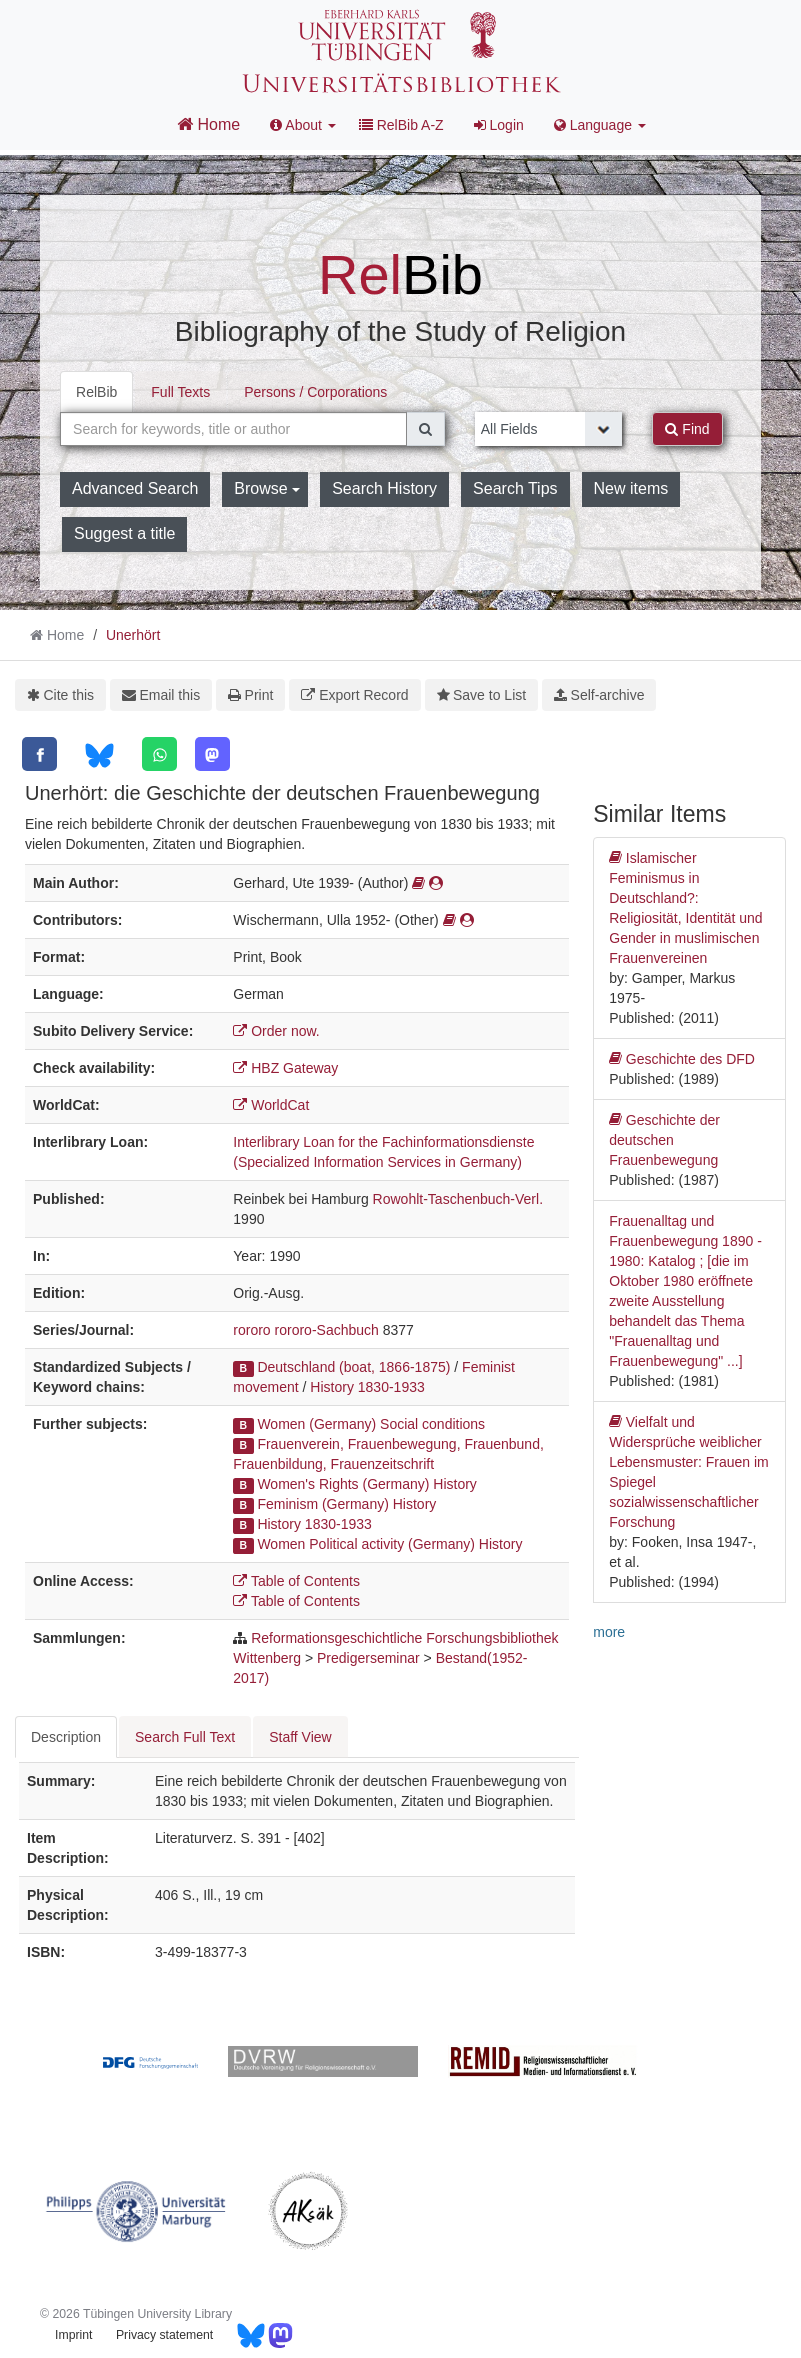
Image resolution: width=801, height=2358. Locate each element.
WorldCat (271, 1105)
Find (687, 429)
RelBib (96, 392)
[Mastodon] (212, 754)
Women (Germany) (316, 1424)
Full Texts (180, 392)
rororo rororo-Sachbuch (306, 1330)
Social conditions (432, 1424)
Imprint (73, 2335)
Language (600, 125)
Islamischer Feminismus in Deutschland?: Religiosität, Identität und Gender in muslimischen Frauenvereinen (685, 907)
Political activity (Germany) (392, 1544)
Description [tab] (66, 1737)
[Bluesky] (99, 755)
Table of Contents (296, 1581)
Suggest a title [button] (124, 533)
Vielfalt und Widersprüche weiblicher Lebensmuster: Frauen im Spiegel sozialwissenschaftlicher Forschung (689, 1471)
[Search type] (549, 429)
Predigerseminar (368, 1658)
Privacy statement (164, 2335)
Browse (267, 488)
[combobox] (233, 429)
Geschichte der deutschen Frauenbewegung (664, 1139)
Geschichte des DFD (682, 1059)
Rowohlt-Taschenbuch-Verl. (458, 1199)
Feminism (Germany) (322, 1504)
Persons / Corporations (315, 392)
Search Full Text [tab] (185, 1737)
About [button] (303, 125)
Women (281, 1544)
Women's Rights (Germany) (343, 1484)
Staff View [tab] (300, 1737)
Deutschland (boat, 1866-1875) (353, 1367)
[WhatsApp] (159, 754)
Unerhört (133, 635)
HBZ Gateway (285, 1068)
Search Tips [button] (515, 488)
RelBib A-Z (401, 125)
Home (208, 124)
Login (499, 125)
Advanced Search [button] (135, 488)
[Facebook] (39, 754)
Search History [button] (384, 488)
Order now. (276, 1031)
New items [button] (631, 488)
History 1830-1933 (367, 1387)
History (455, 1484)
